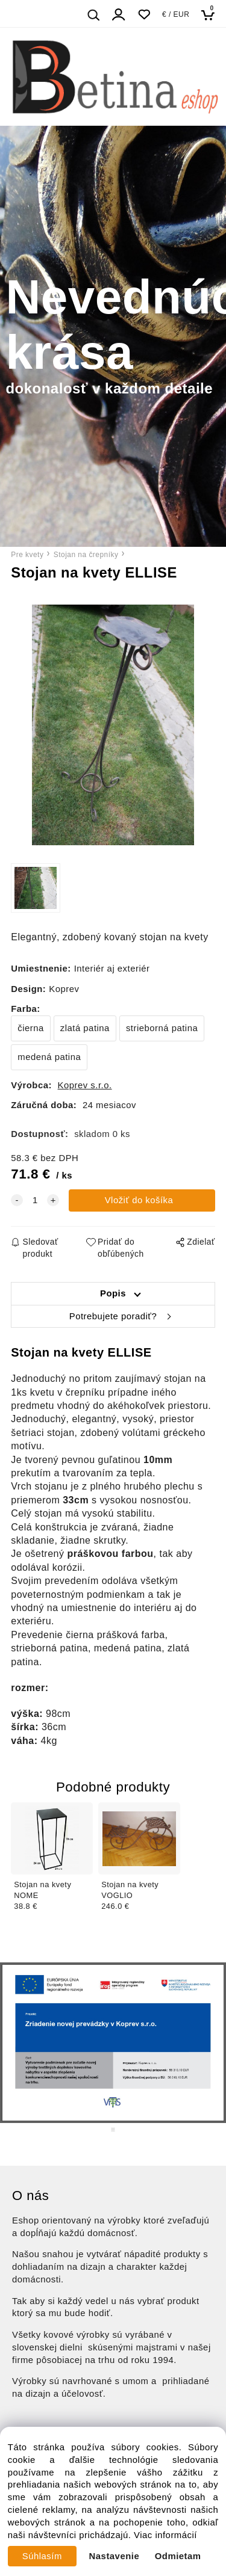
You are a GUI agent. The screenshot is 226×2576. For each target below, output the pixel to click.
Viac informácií (165, 2535)
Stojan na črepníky (86, 554)
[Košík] (211, 14)
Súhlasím (42, 2556)
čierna (30, 1028)
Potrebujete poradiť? (113, 1316)
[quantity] (35, 1200)
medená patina (49, 1057)
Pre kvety (27, 554)
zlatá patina (85, 1028)
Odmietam (178, 2556)
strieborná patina (162, 1028)
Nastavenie (114, 2556)
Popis (113, 1293)
